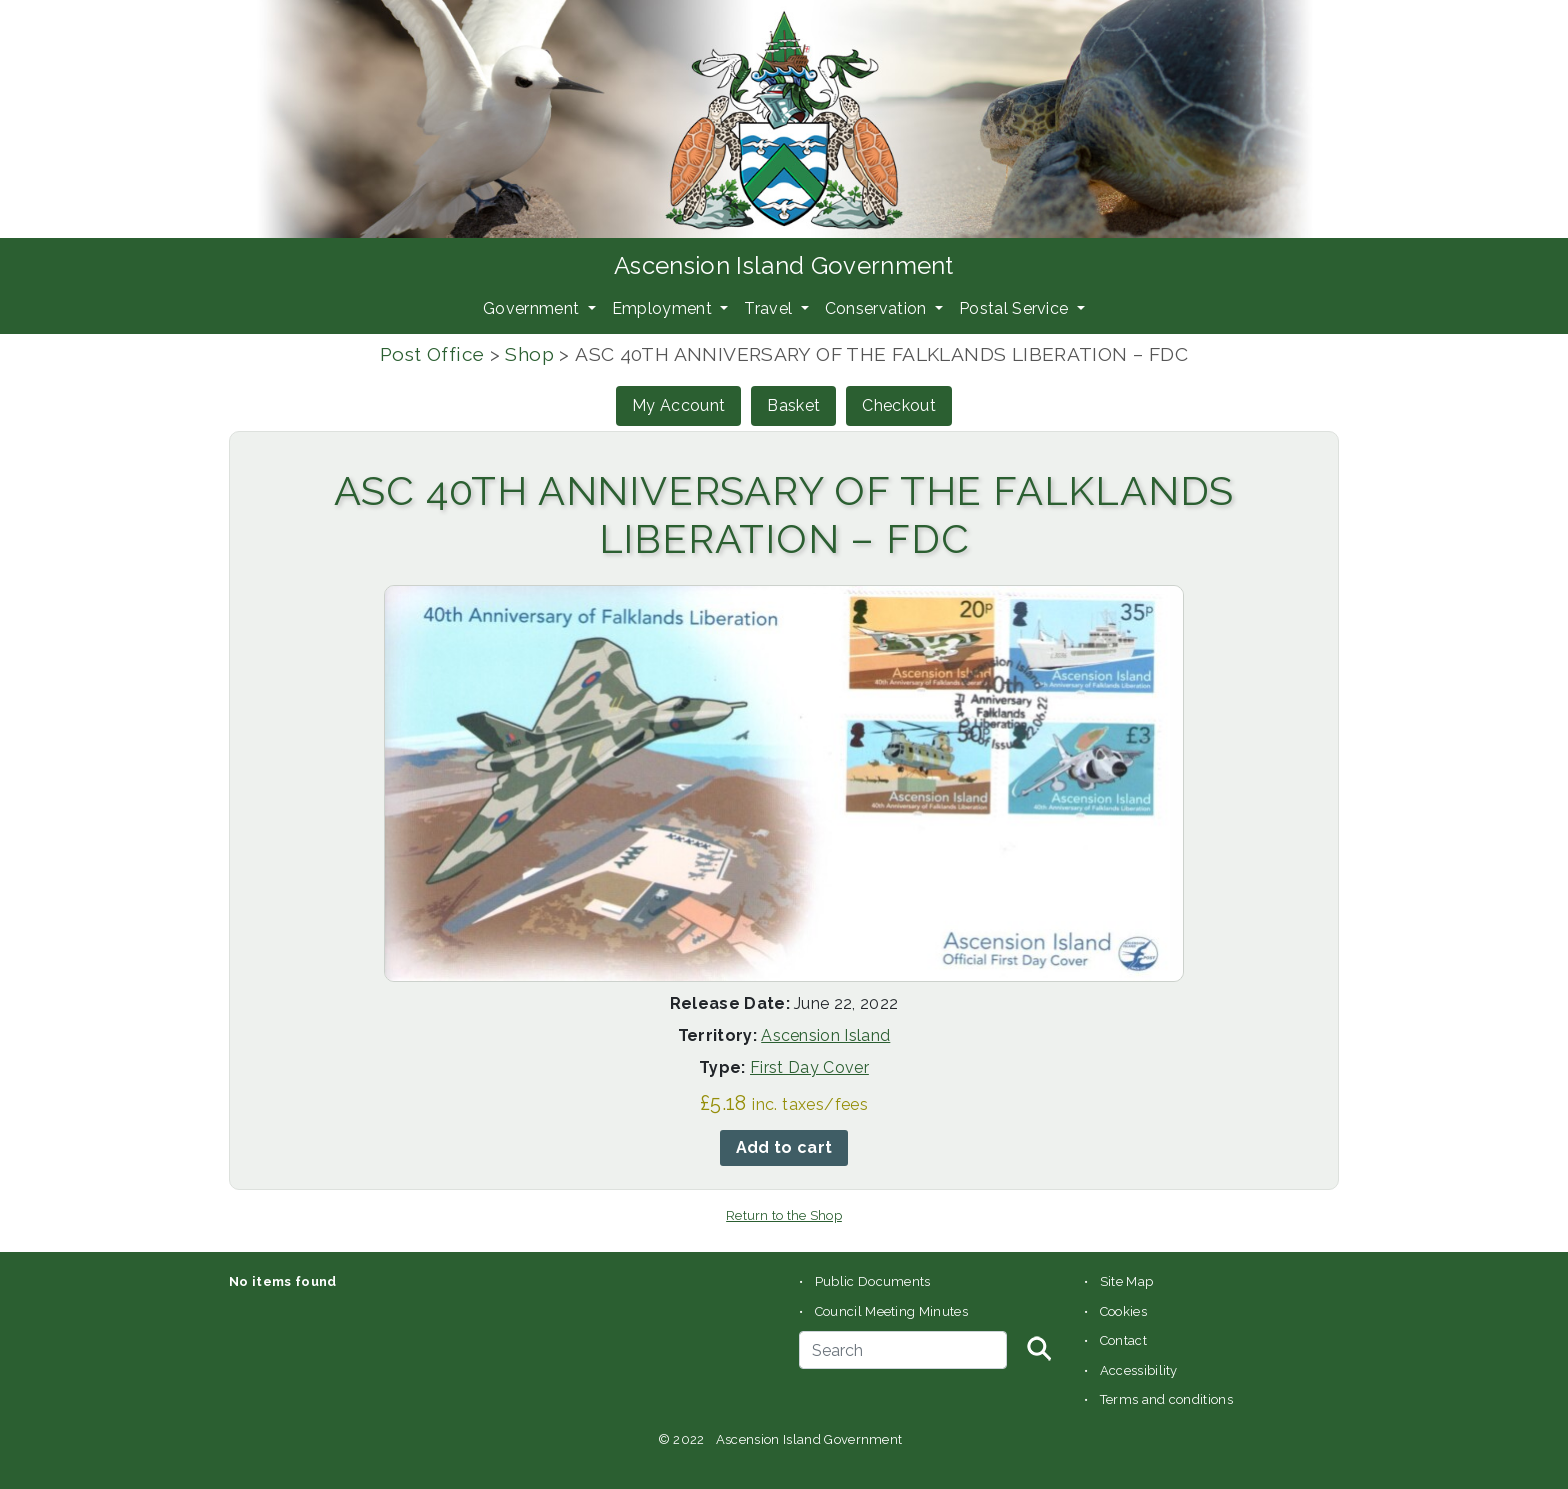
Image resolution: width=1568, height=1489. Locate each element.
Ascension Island (825, 1035)
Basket (793, 405)
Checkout (899, 405)
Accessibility (1139, 1370)
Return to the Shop (784, 1215)
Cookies (1123, 1311)
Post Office (432, 354)
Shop (529, 354)
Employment (664, 308)
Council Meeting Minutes (891, 1311)
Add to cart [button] (784, 1147)
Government (533, 308)
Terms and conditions (1166, 1399)
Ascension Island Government (784, 265)
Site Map (1127, 1281)
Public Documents (873, 1281)
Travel (770, 308)
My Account (678, 405)
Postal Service (1016, 308)
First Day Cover (809, 1067)
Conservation (878, 308)
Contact (1123, 1340)
